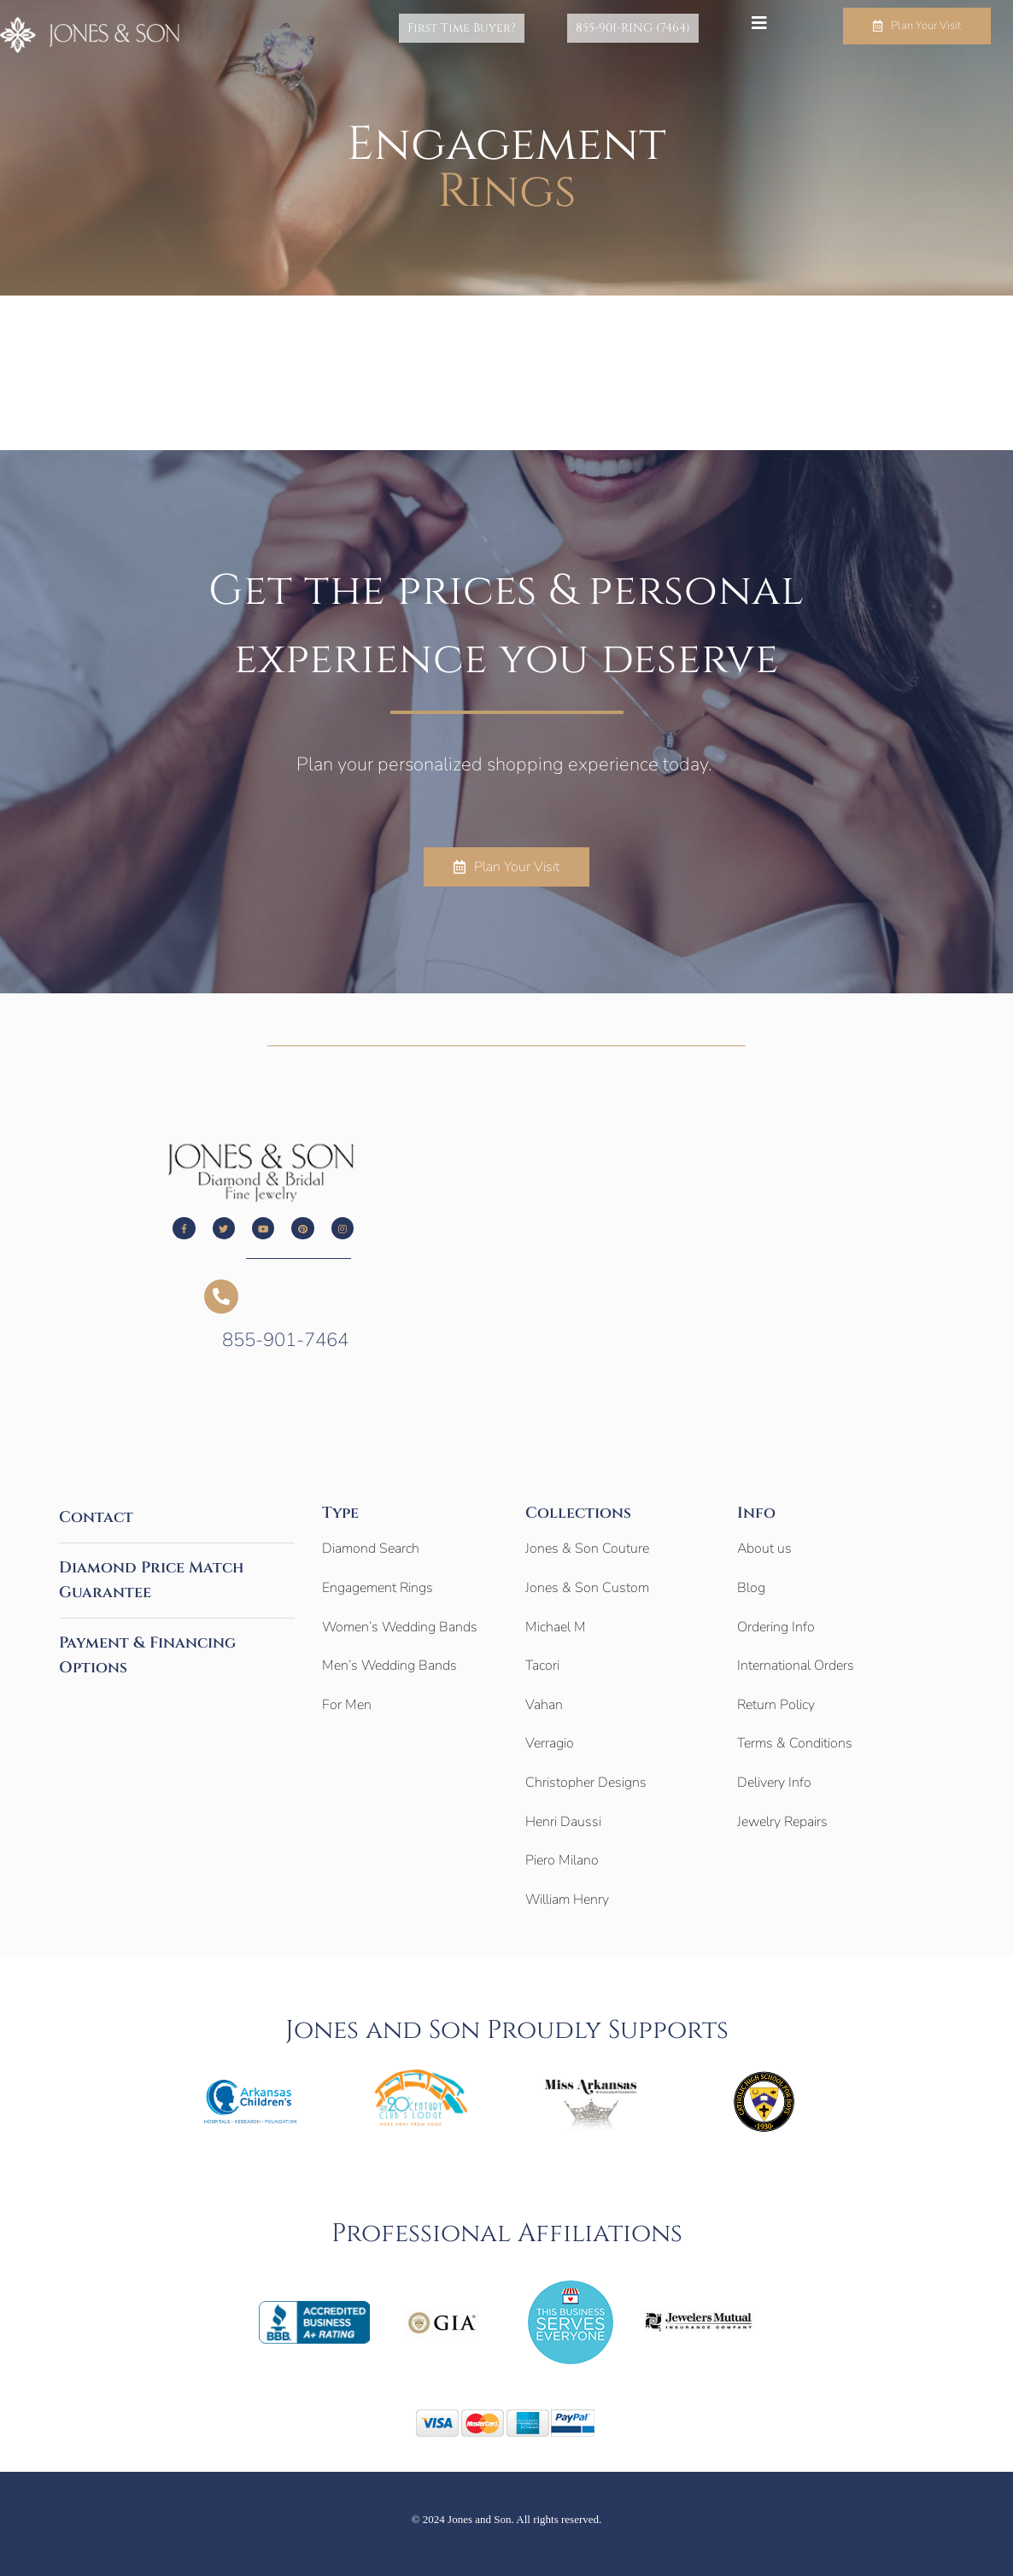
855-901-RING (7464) (641, 28)
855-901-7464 (285, 1340)
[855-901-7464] (221, 1296)
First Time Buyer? (487, 28)
